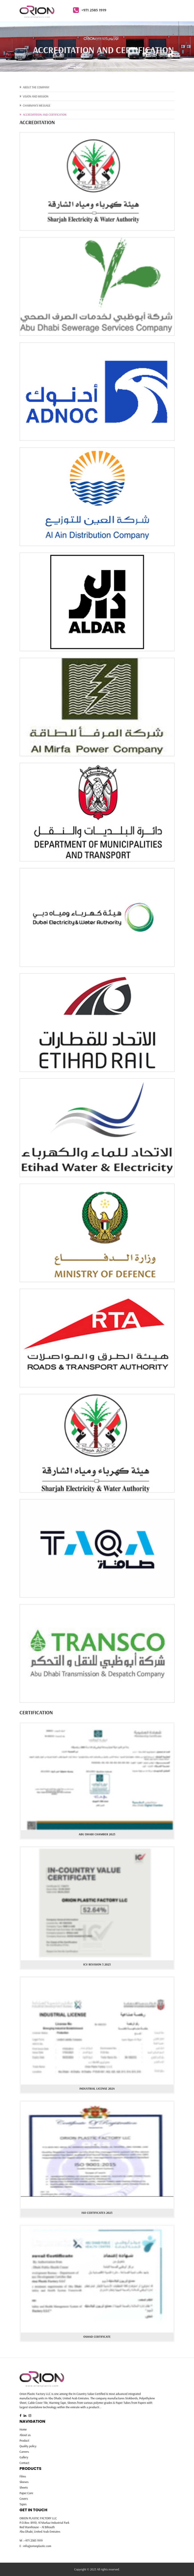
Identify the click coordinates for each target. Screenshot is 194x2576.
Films (23, 2476)
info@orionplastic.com (37, 2546)
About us (25, 2435)
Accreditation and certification (45, 114)
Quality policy (28, 2446)
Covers (24, 2499)
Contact (24, 2463)
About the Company (36, 87)
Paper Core (26, 2493)
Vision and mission (36, 96)
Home (23, 2429)
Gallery (24, 2457)
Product (24, 2441)
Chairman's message (37, 105)
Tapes (23, 2504)
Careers (24, 2452)
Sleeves (24, 2482)
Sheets (24, 2487)
